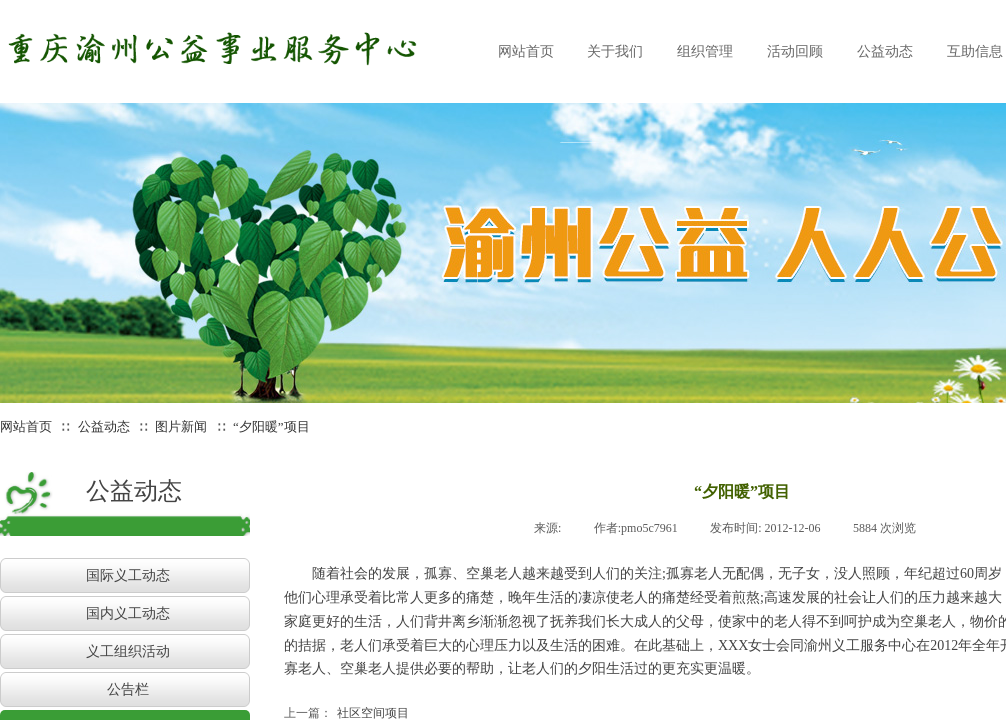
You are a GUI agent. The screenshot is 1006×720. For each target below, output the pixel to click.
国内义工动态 (128, 613)
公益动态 (104, 426)
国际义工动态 (128, 575)
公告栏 (128, 689)
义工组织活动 (128, 651)
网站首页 (26, 426)
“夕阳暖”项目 (271, 426)
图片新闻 (181, 426)
